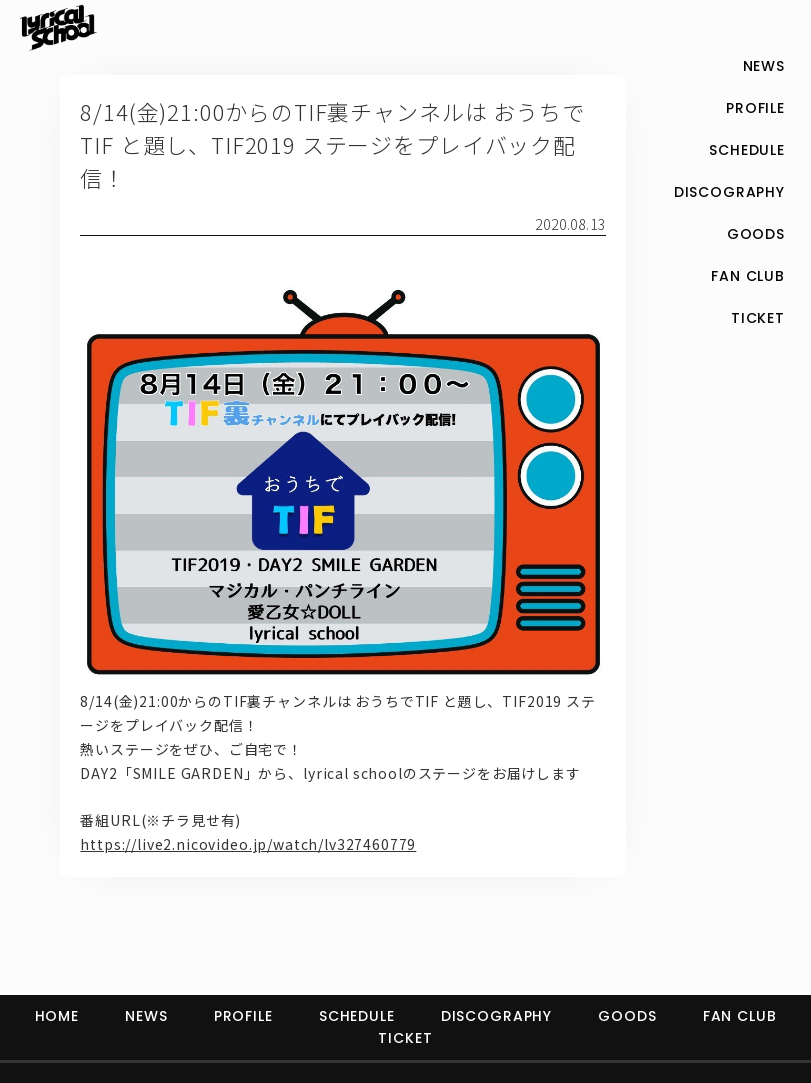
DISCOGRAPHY (496, 1016)
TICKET (405, 1038)
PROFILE (243, 1016)
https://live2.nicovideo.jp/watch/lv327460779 (248, 844)
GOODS (627, 1016)
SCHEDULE (357, 1016)
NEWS (146, 1016)
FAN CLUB (740, 1016)
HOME (57, 1016)
